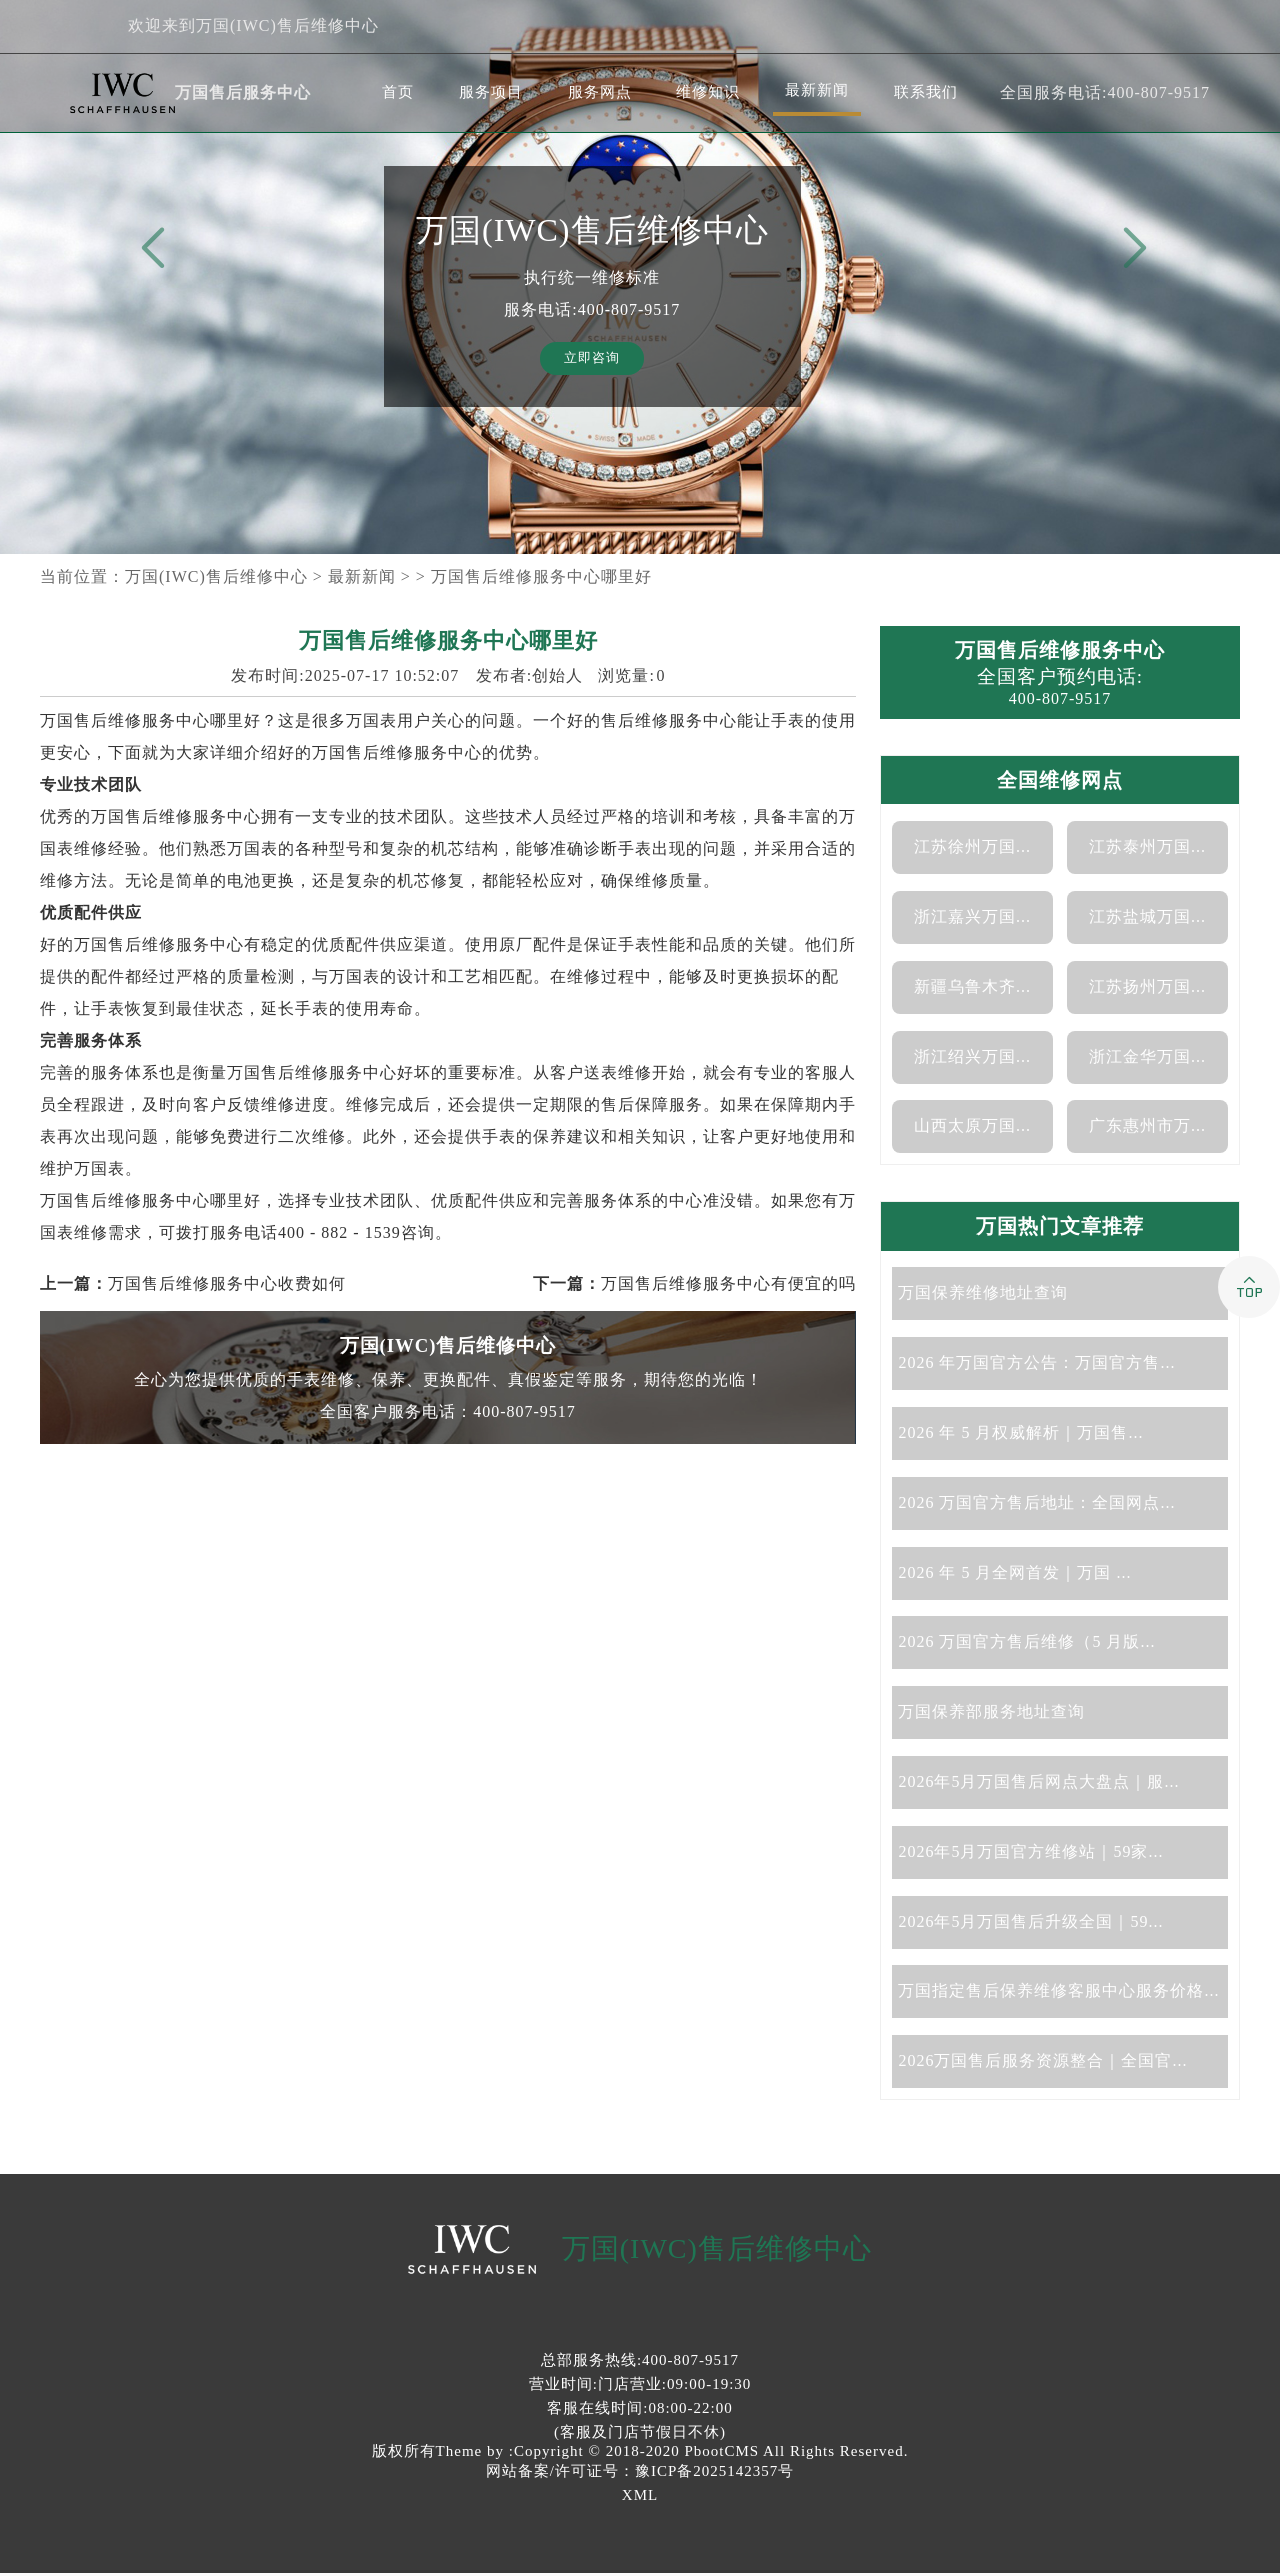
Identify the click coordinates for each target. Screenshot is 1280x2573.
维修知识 (708, 92)
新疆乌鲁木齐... (972, 986)
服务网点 (600, 92)
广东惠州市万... (1147, 1125)
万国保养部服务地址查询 (991, 1711)
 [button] (149, 249)
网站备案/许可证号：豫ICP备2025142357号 (640, 2471)
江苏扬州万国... (1147, 986)
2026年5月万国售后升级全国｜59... (1030, 1921)
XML (640, 2495)
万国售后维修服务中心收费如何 (227, 1283)
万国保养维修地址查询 (983, 1292)
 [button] (1131, 249)
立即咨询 (592, 358)
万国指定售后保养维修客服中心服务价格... (1058, 1990)
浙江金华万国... (1147, 1056)
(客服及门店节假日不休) (640, 2432)
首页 (398, 92)
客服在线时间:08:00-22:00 (640, 2408)
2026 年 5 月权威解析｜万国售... (1020, 1432)
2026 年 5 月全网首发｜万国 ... (1014, 1572)
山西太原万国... (972, 1125)
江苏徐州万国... (972, 846)
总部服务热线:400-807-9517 (640, 2360)
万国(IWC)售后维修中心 (216, 576)
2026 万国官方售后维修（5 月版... (1026, 1641)
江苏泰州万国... (1147, 846)
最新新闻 (817, 90)
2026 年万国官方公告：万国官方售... (1036, 1362)
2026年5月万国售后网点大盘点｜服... (1038, 1781)
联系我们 (926, 92)
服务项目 (491, 92)
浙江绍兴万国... (972, 1056)
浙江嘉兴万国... (972, 916)
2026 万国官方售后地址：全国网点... (1036, 1502)
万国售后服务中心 (243, 92)
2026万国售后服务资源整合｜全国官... (1042, 2060)
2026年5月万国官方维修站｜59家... (1030, 1851)
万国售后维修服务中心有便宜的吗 (728, 1283)
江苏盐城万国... (1147, 916)
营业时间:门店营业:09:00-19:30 (640, 2384)
